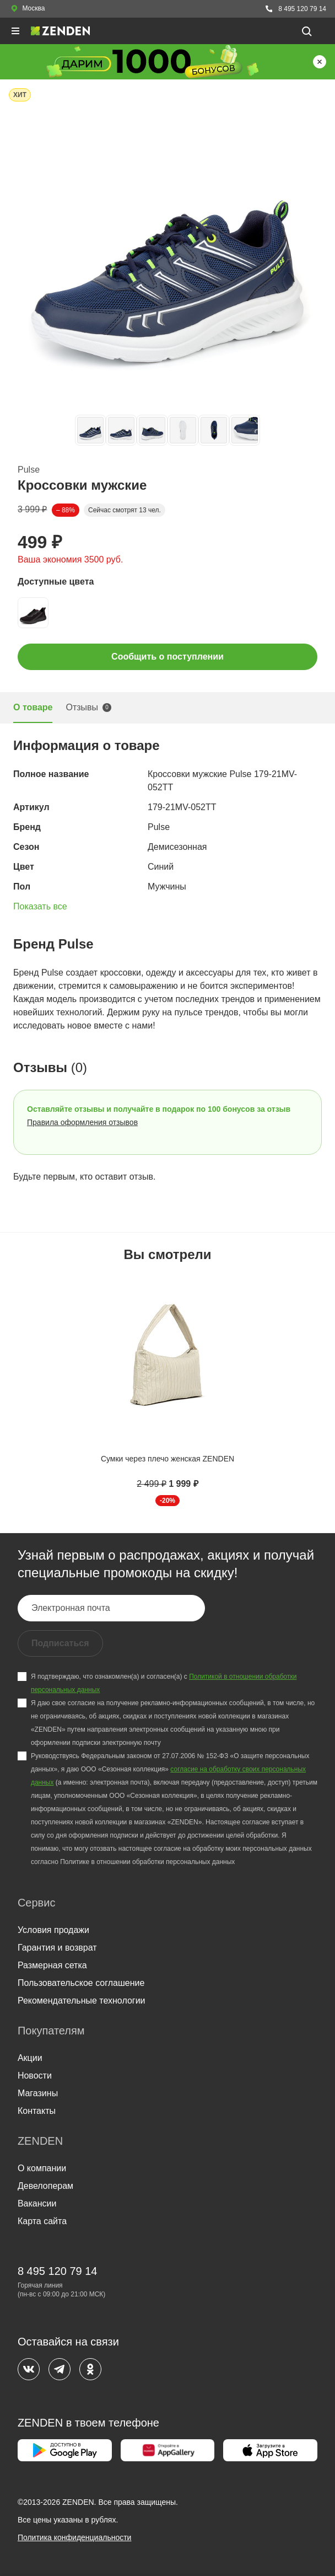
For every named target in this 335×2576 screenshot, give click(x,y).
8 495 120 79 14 (295, 8)
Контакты (37, 2111)
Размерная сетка (52, 1965)
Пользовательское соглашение (81, 1983)
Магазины (38, 2093)
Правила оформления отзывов (82, 1122)
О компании (42, 2168)
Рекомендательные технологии (81, 2000)
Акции (30, 2058)
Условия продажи (53, 1930)
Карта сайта (42, 2221)
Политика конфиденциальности (75, 2537)
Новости (35, 2075)
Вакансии (37, 2203)
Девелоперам (45, 2186)
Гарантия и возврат (57, 1947)
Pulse (29, 469)
